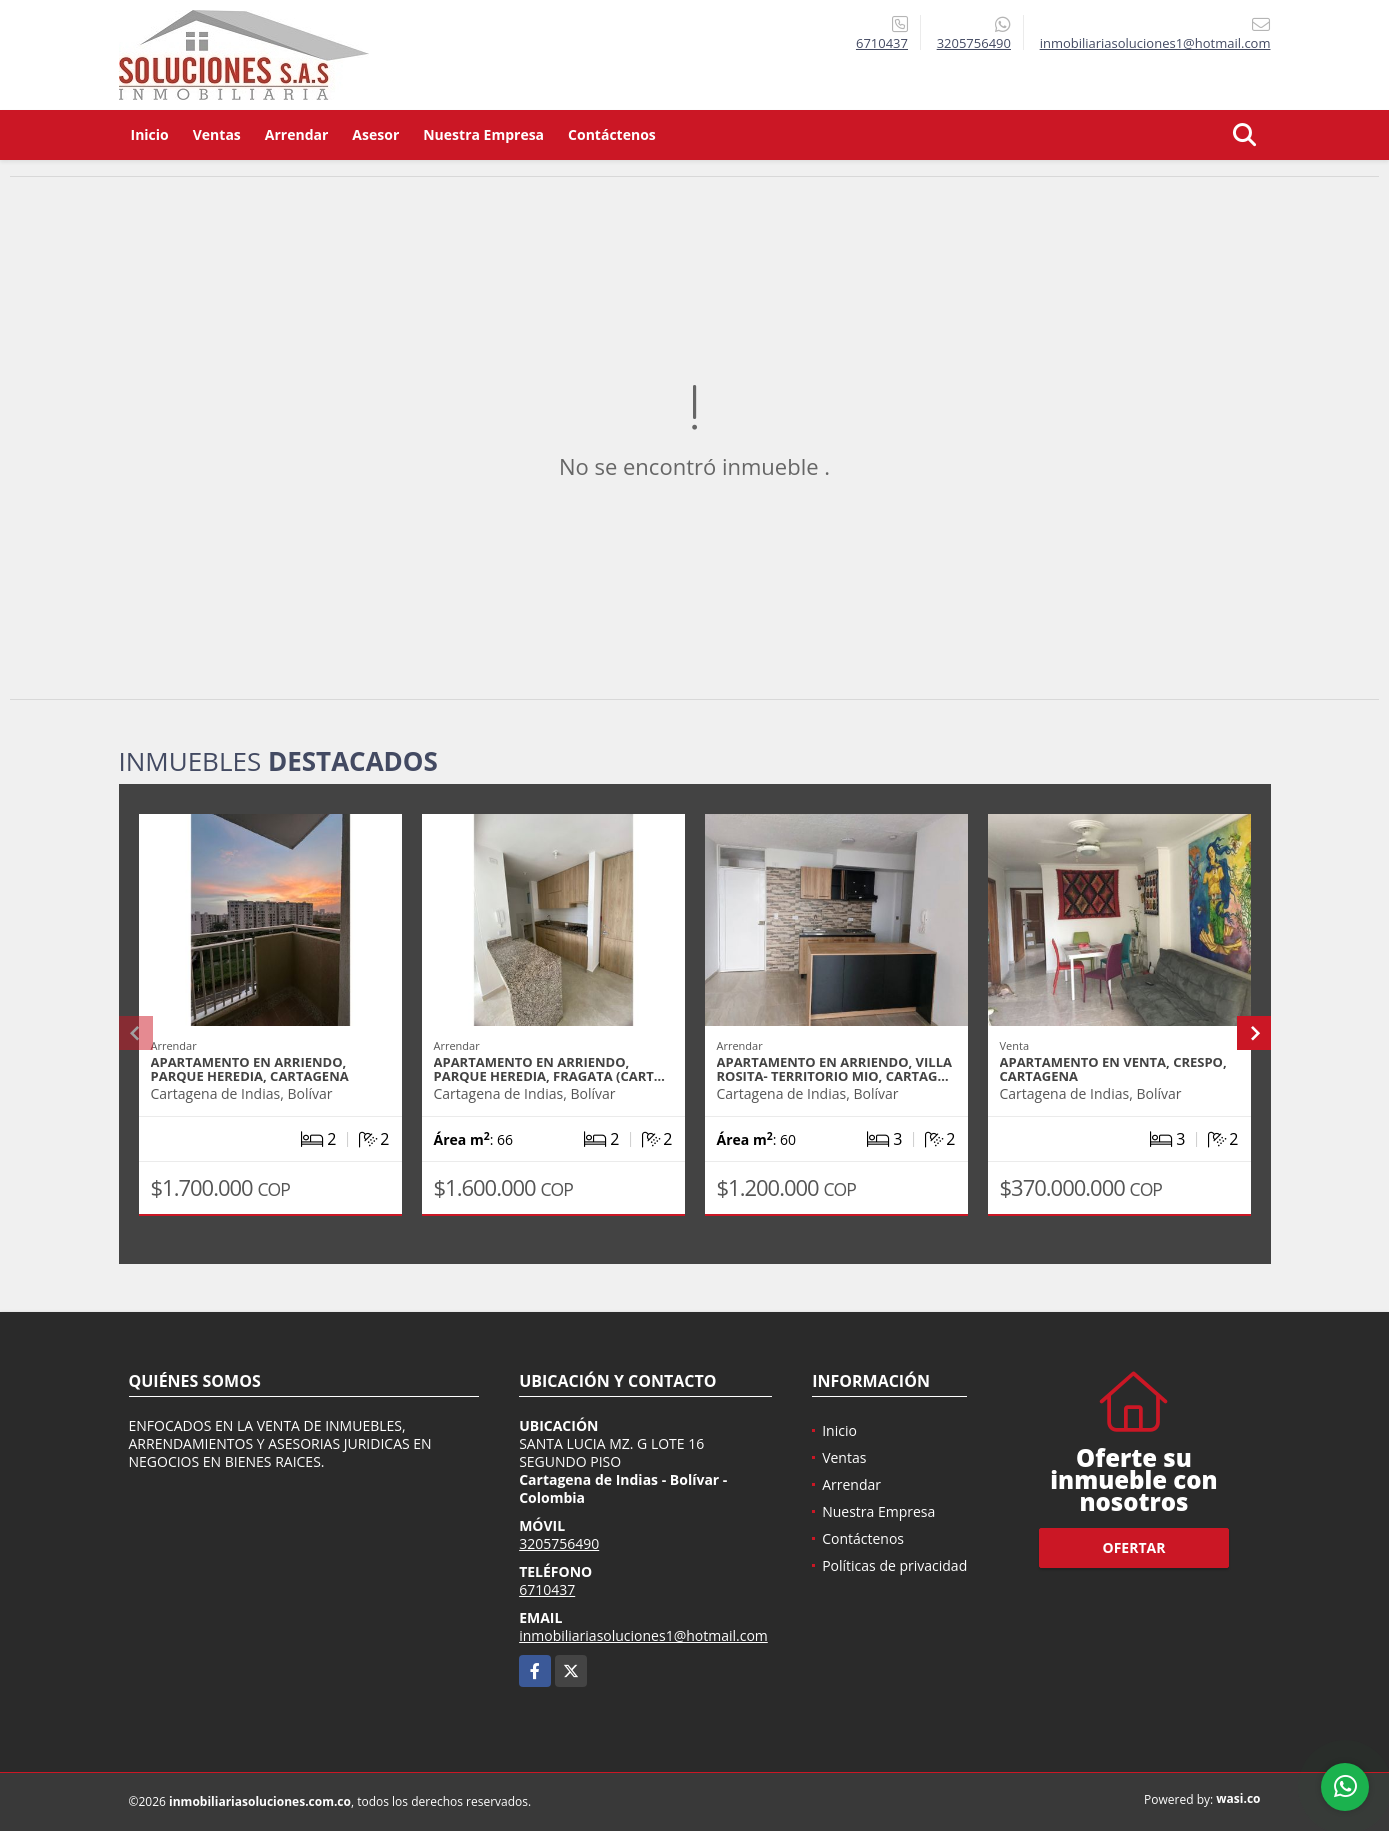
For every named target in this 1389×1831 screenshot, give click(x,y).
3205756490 (974, 43)
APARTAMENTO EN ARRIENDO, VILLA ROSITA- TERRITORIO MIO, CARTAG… (835, 1069)
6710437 (882, 43)
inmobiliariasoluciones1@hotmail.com (643, 1635)
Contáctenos (612, 134)
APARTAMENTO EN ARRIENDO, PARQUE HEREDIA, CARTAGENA (250, 1069)
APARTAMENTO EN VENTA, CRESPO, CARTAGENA (1113, 1069)
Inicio (150, 134)
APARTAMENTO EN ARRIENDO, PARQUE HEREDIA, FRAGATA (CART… (549, 1069)
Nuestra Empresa (483, 134)
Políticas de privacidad (894, 1565)
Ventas (217, 134)
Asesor (375, 134)
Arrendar (297, 134)
